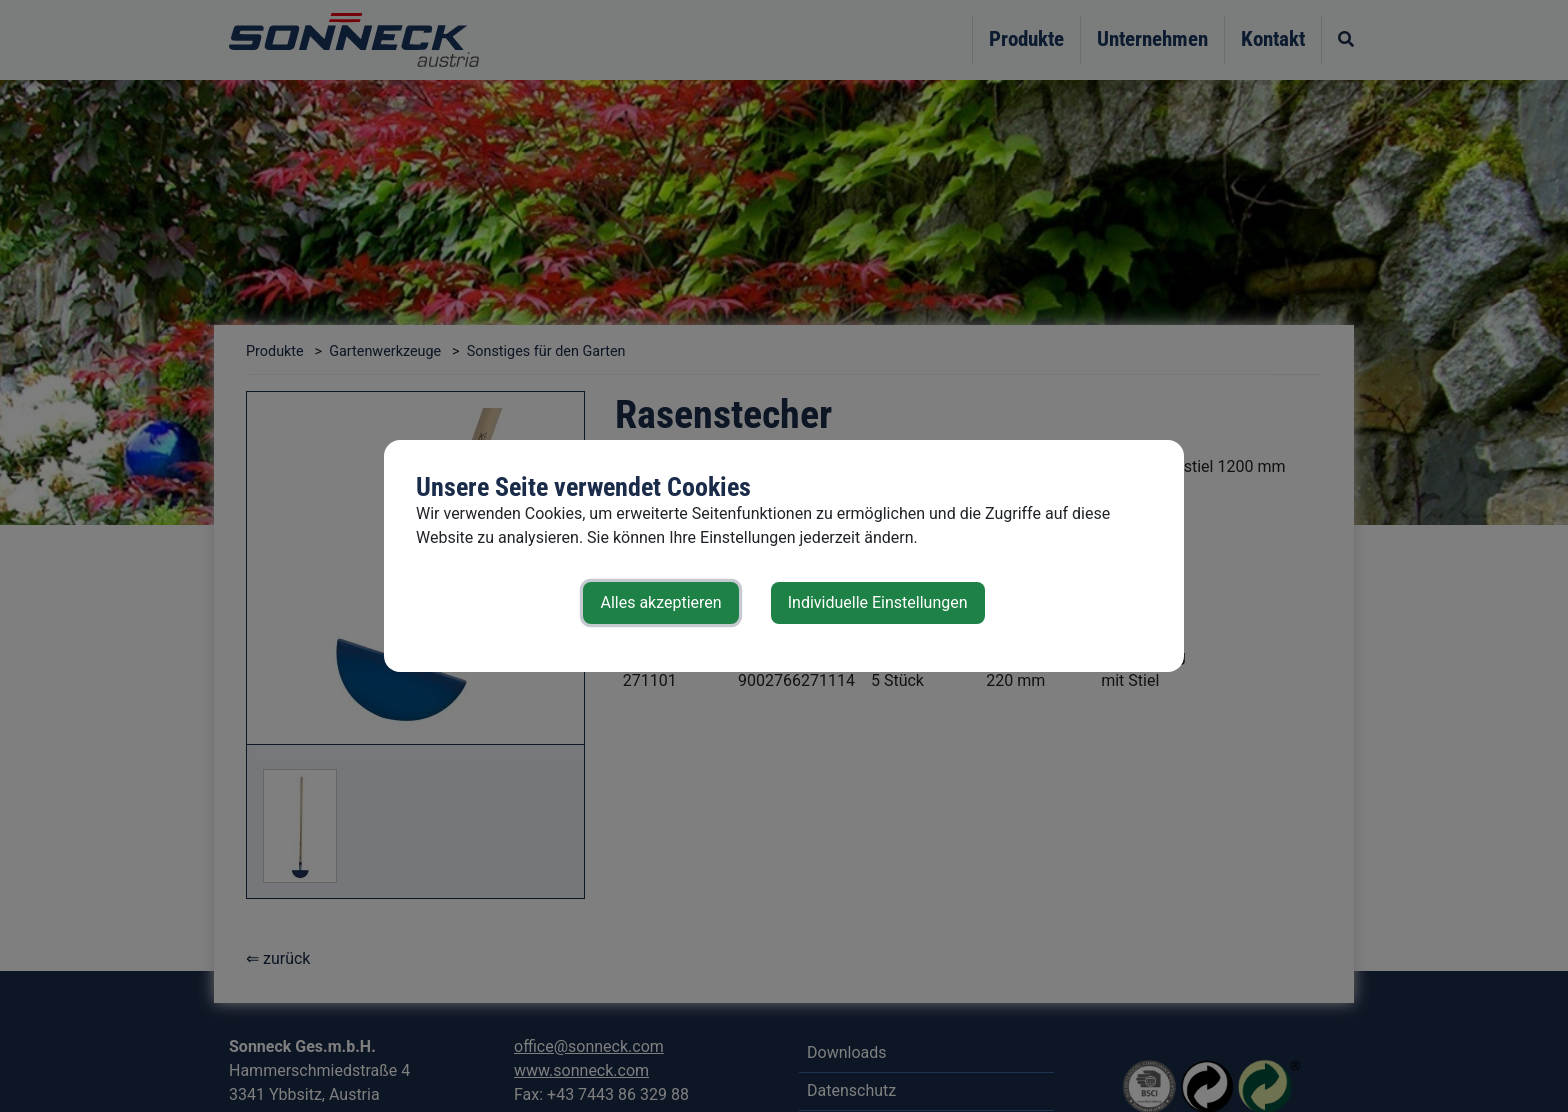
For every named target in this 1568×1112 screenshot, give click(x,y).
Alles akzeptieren (660, 602)
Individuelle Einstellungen (878, 602)
